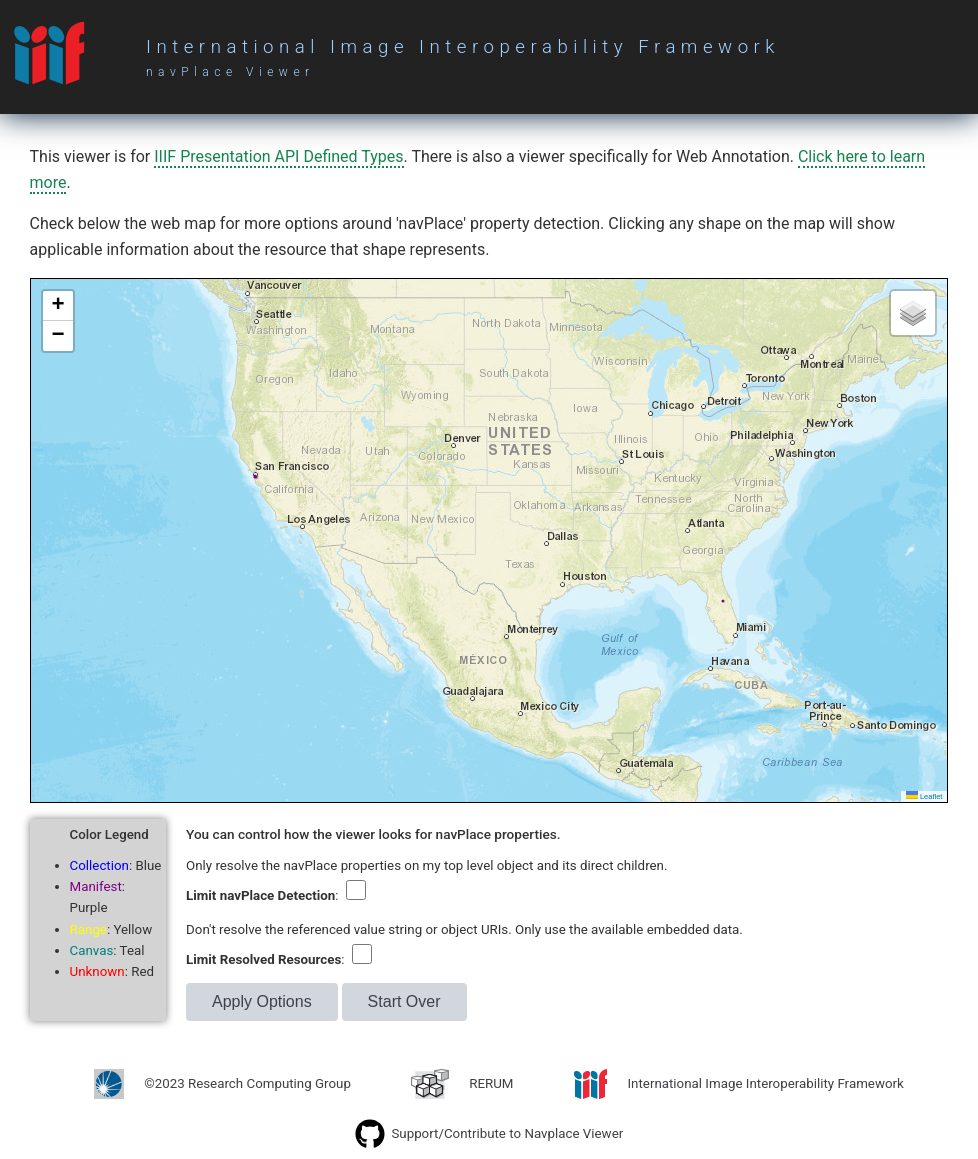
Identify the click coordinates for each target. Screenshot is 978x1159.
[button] (58, 306)
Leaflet (924, 796)
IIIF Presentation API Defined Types (278, 156)
